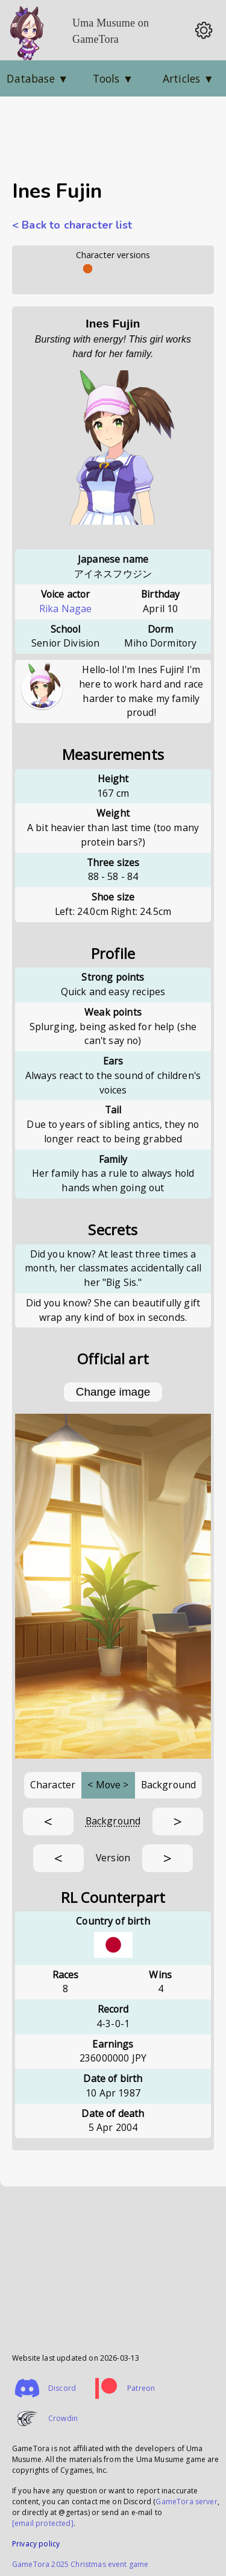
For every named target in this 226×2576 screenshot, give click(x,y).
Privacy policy (36, 2544)
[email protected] (43, 2523)
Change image (113, 1391)
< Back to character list (72, 225)
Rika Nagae (65, 608)
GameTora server (186, 2501)
